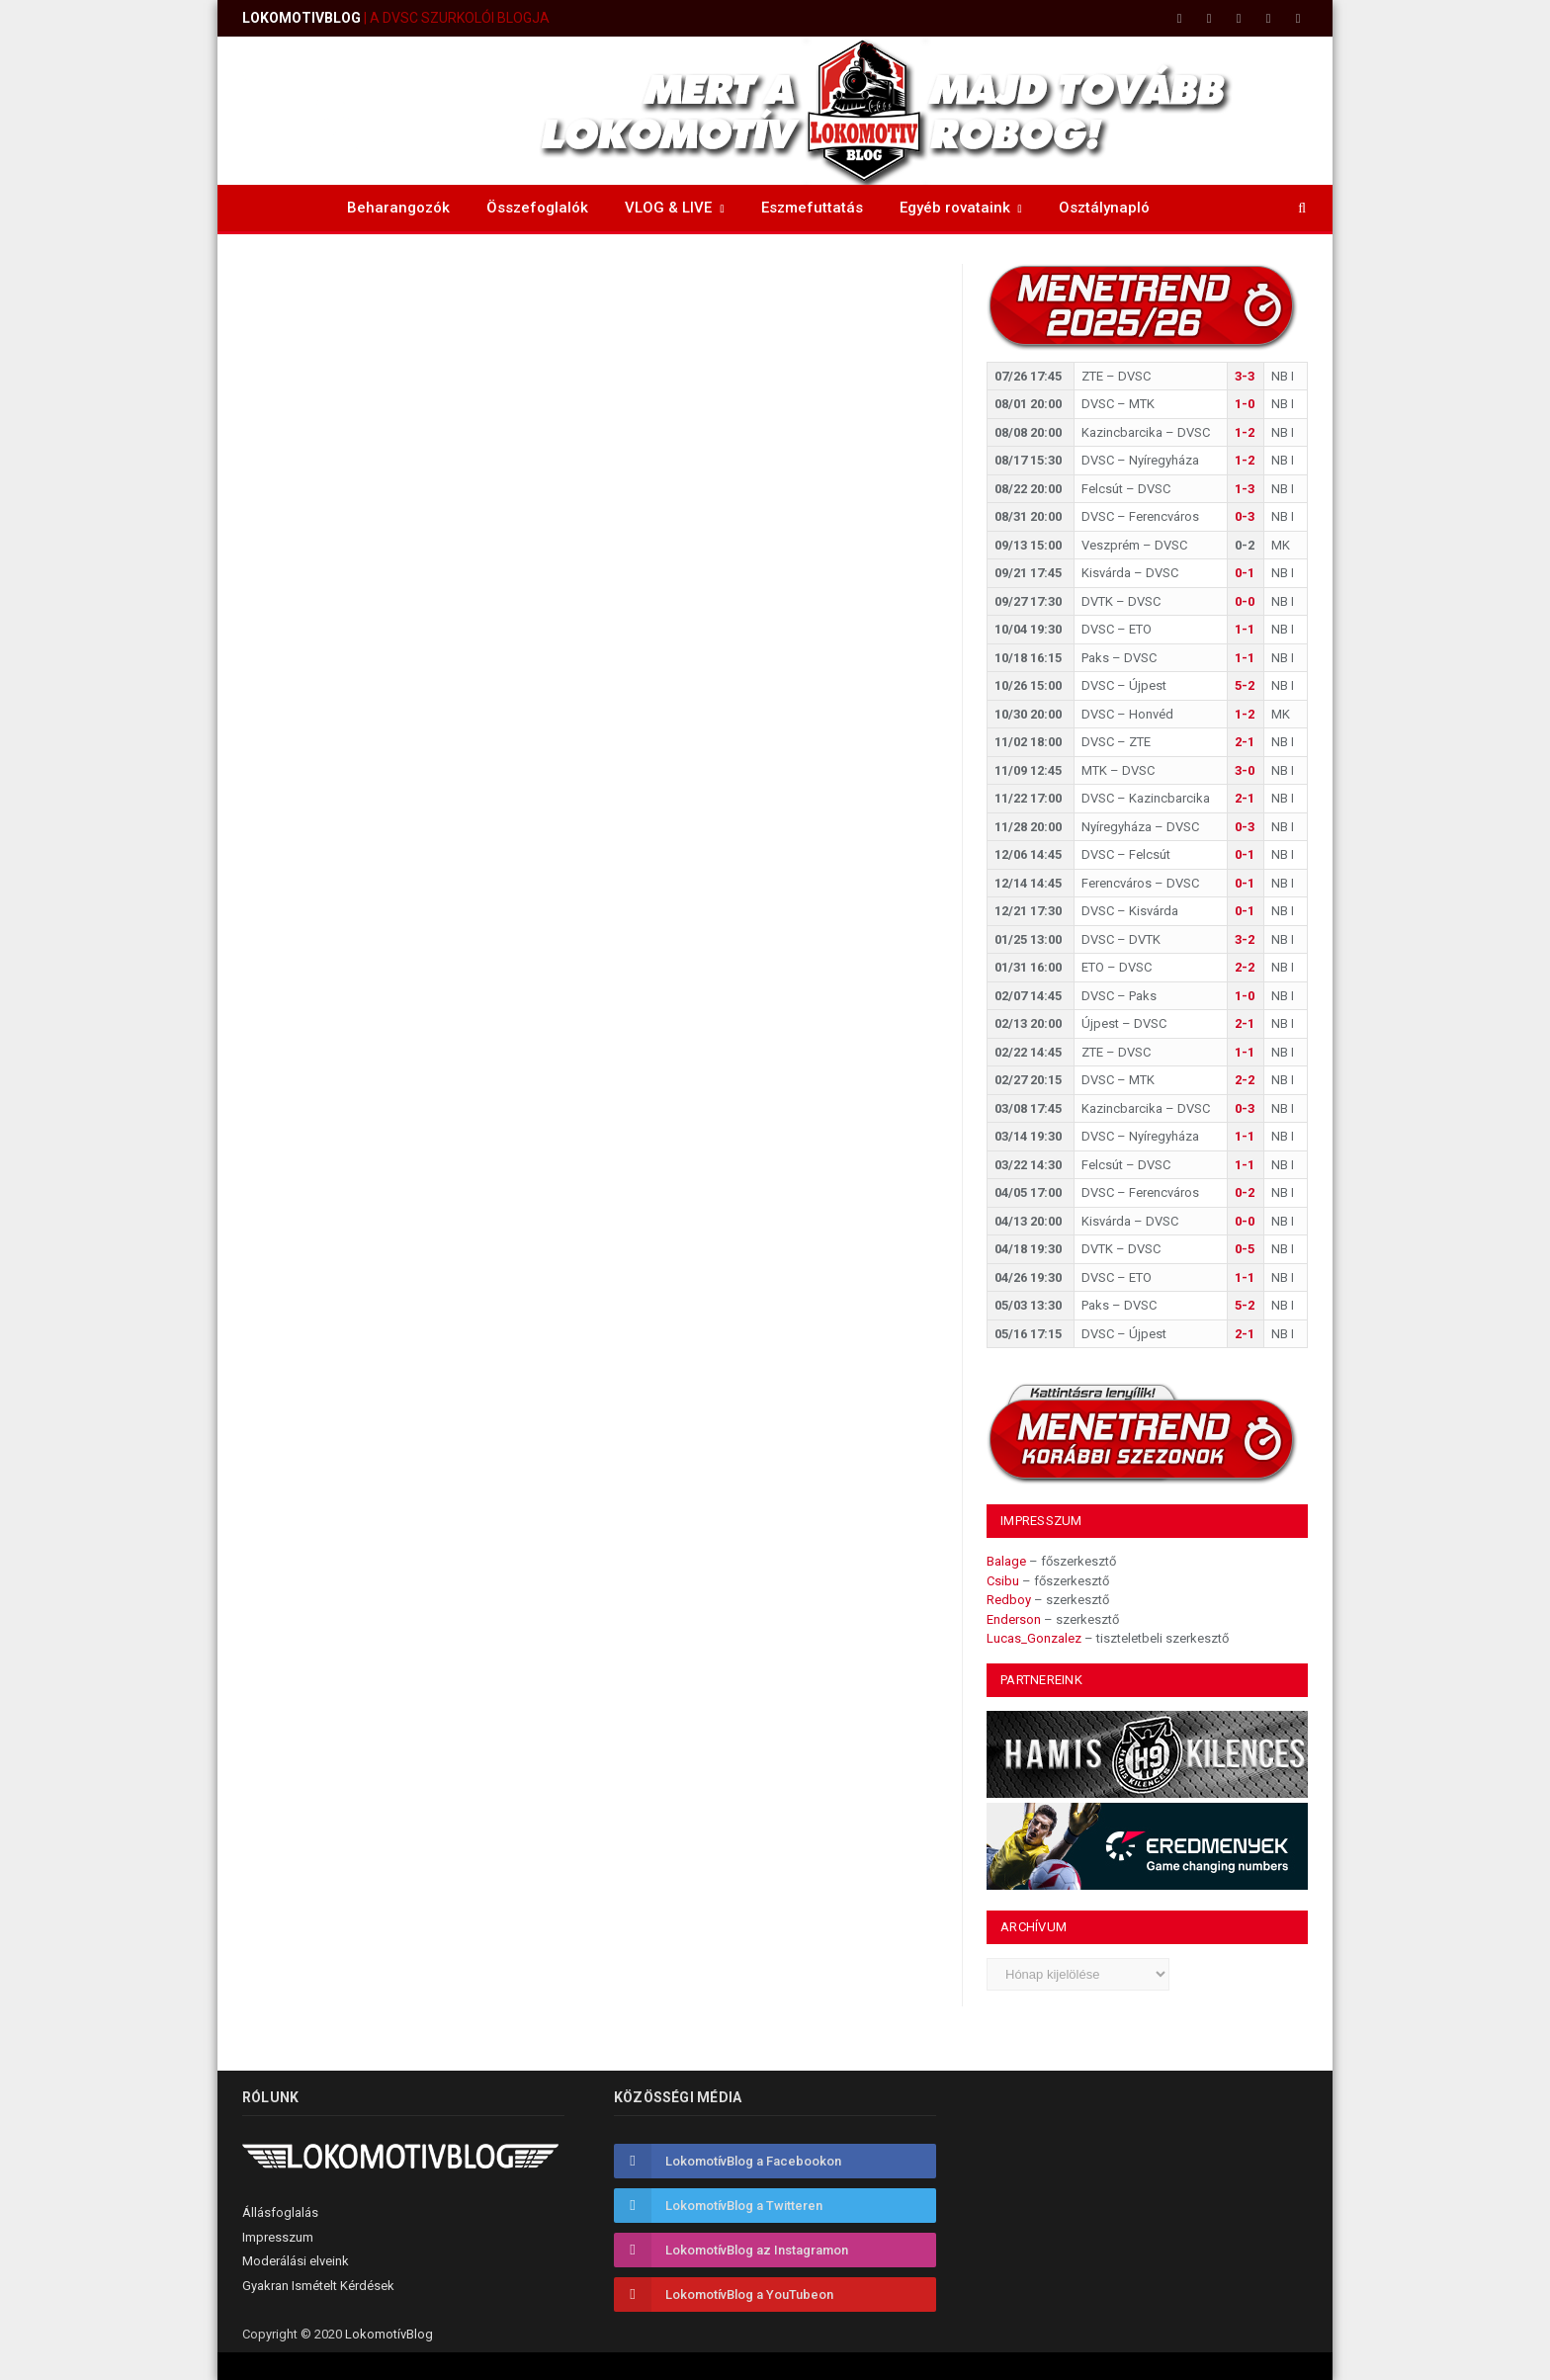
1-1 (1244, 629)
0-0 (1244, 601)
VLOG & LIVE (668, 207)
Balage (1006, 1561)
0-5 (1244, 1248)
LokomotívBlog (389, 2334)
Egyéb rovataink (955, 207)
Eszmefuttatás (812, 207)
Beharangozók (398, 207)
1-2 (1244, 432)
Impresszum (277, 2237)
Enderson (1014, 1619)
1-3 (1244, 488)
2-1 (1244, 741)
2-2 (1244, 967)
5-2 (1244, 685)
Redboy (1009, 1599)
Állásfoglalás (280, 2212)
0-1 (1244, 572)
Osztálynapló (1104, 207)
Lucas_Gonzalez (1034, 1638)
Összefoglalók (537, 207)
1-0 (1244, 403)
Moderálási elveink (295, 2260)
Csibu (1003, 1580)
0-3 (1244, 516)
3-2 (1244, 939)
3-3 (1244, 376)
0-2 (1244, 1192)
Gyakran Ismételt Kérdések (318, 2285)
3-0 (1244, 770)
